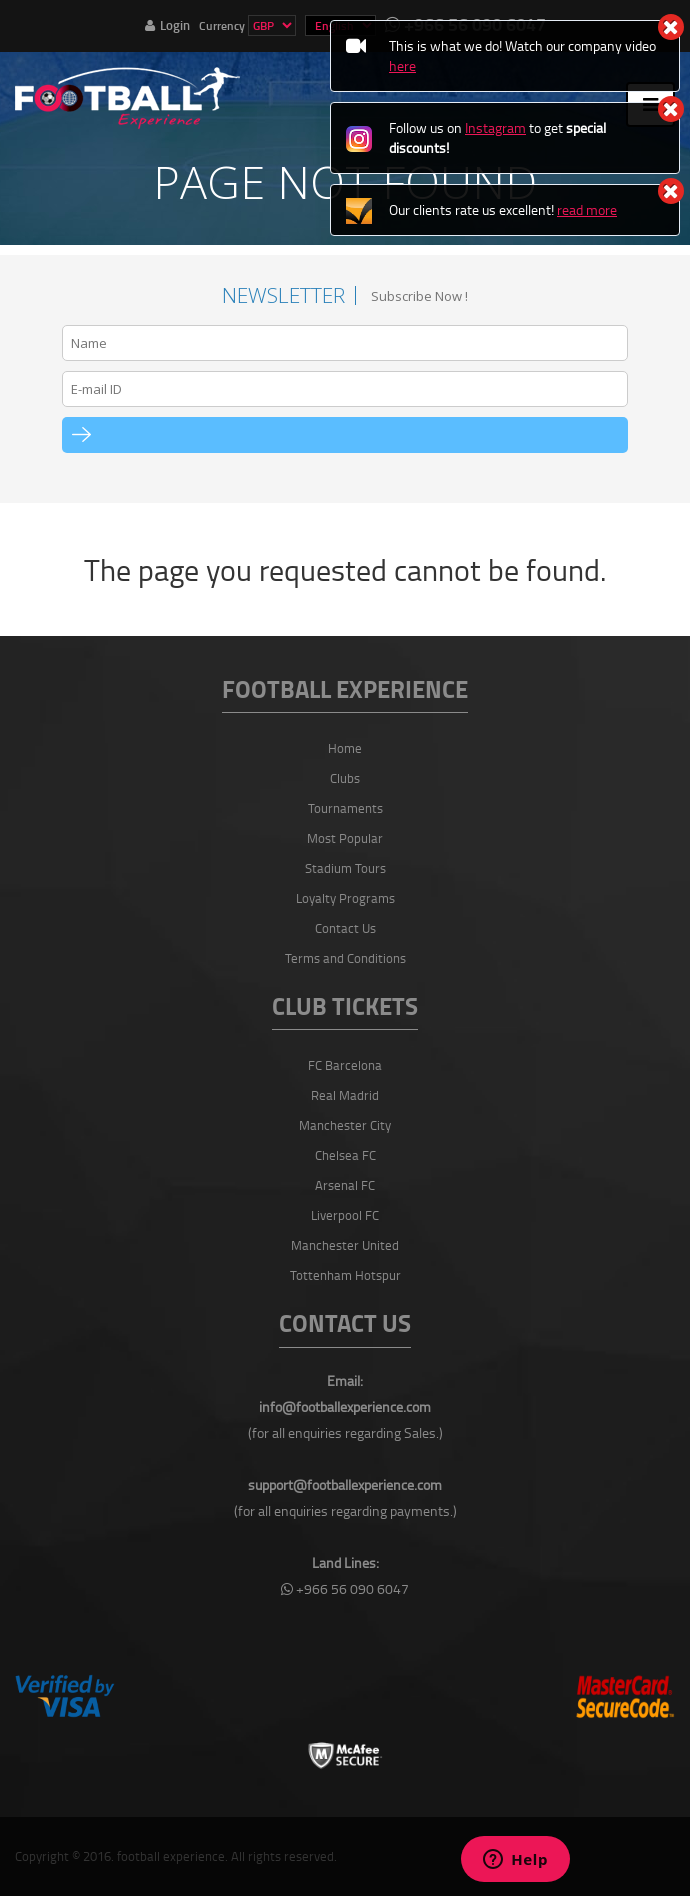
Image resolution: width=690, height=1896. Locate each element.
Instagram (495, 127)
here (402, 65)
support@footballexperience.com (345, 1484)
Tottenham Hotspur (345, 1275)
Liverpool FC (345, 1215)
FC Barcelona (345, 1065)
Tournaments (345, 808)
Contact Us (345, 928)
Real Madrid (345, 1095)
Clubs (345, 778)
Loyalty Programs (345, 898)
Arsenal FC (345, 1185)
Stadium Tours (345, 868)
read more (587, 209)
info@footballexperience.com (345, 1406)
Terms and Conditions (345, 958)
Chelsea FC (345, 1155)
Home (345, 748)
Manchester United (345, 1245)
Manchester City (345, 1125)
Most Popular (345, 838)
